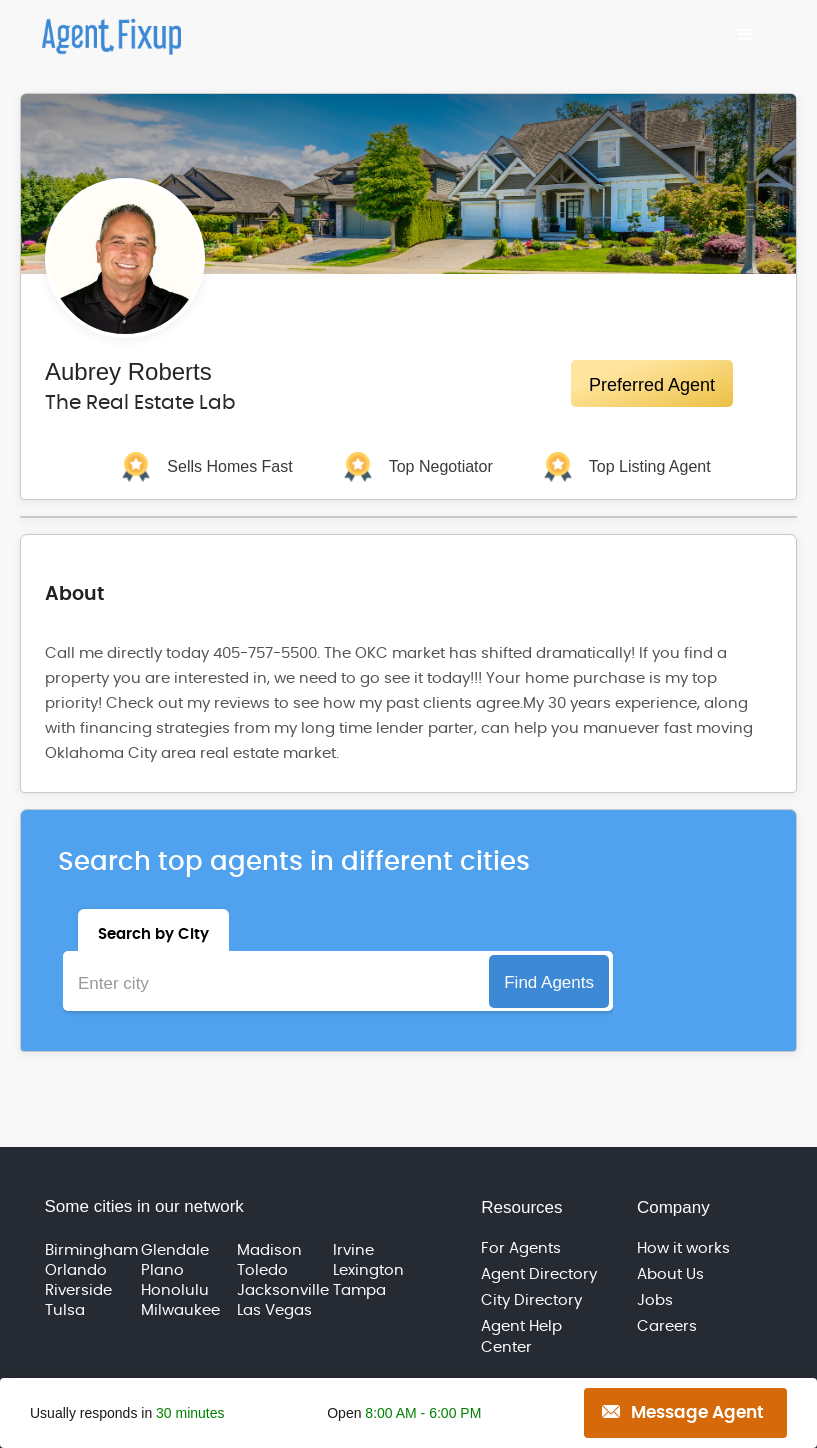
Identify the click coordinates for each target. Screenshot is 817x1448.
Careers (667, 1326)
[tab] (153, 930)
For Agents (521, 1248)
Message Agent (697, 1412)
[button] (746, 35)
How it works (683, 1248)
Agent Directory (539, 1274)
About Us (670, 1274)
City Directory (531, 1300)
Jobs (655, 1300)
